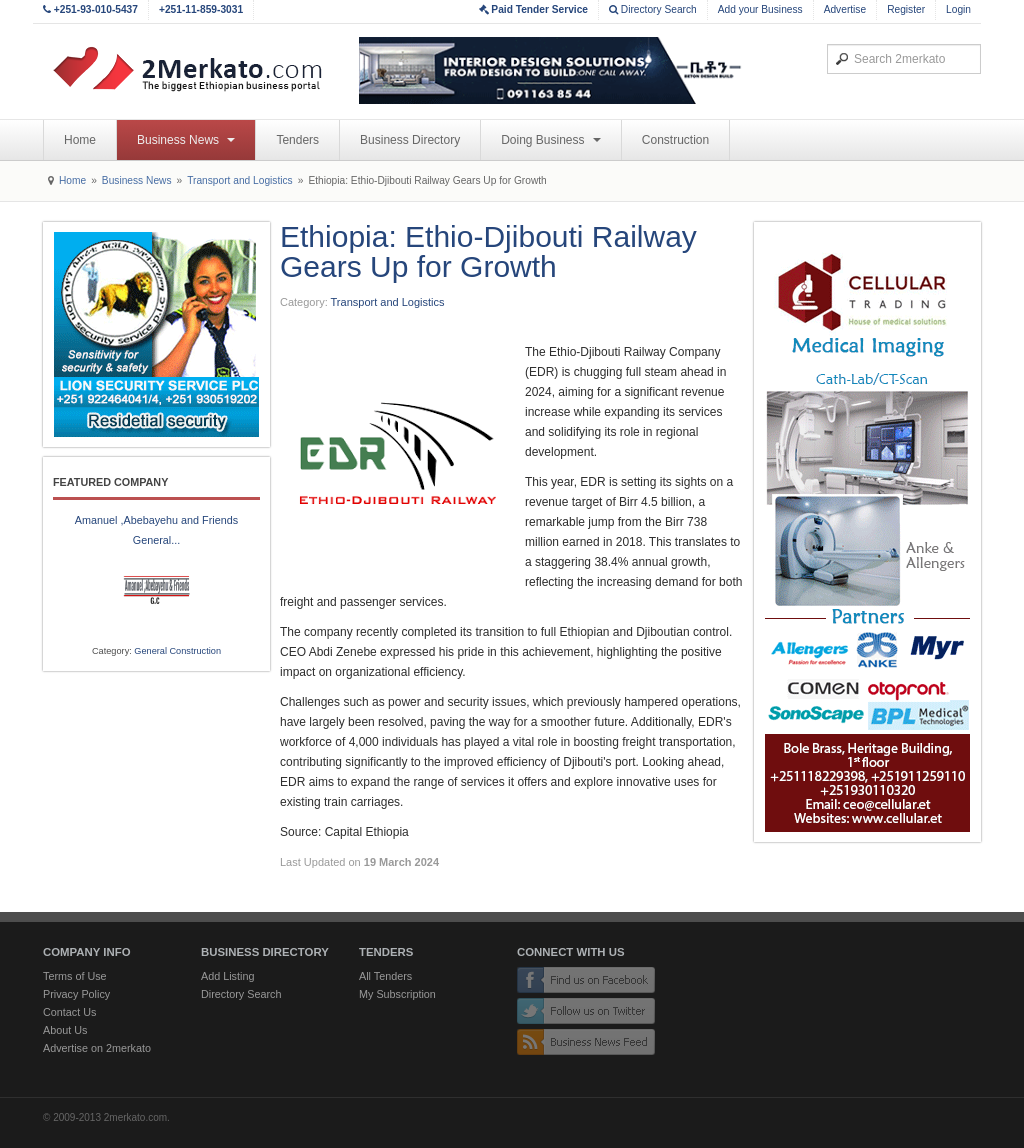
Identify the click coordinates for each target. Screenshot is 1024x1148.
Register (906, 9)
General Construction (177, 651)
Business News (186, 140)
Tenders (297, 140)
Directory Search (653, 9)
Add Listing (227, 976)
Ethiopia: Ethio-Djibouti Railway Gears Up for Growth (488, 251)
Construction (675, 140)
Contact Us (69, 1012)
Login (958, 9)
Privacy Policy (76, 994)
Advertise (845, 9)
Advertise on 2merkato (97, 1048)
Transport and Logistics (240, 180)
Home (80, 140)
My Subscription (397, 994)
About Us (65, 1030)
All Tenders (385, 976)
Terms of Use (75, 976)
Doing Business (551, 140)
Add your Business (760, 9)
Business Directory (410, 140)
